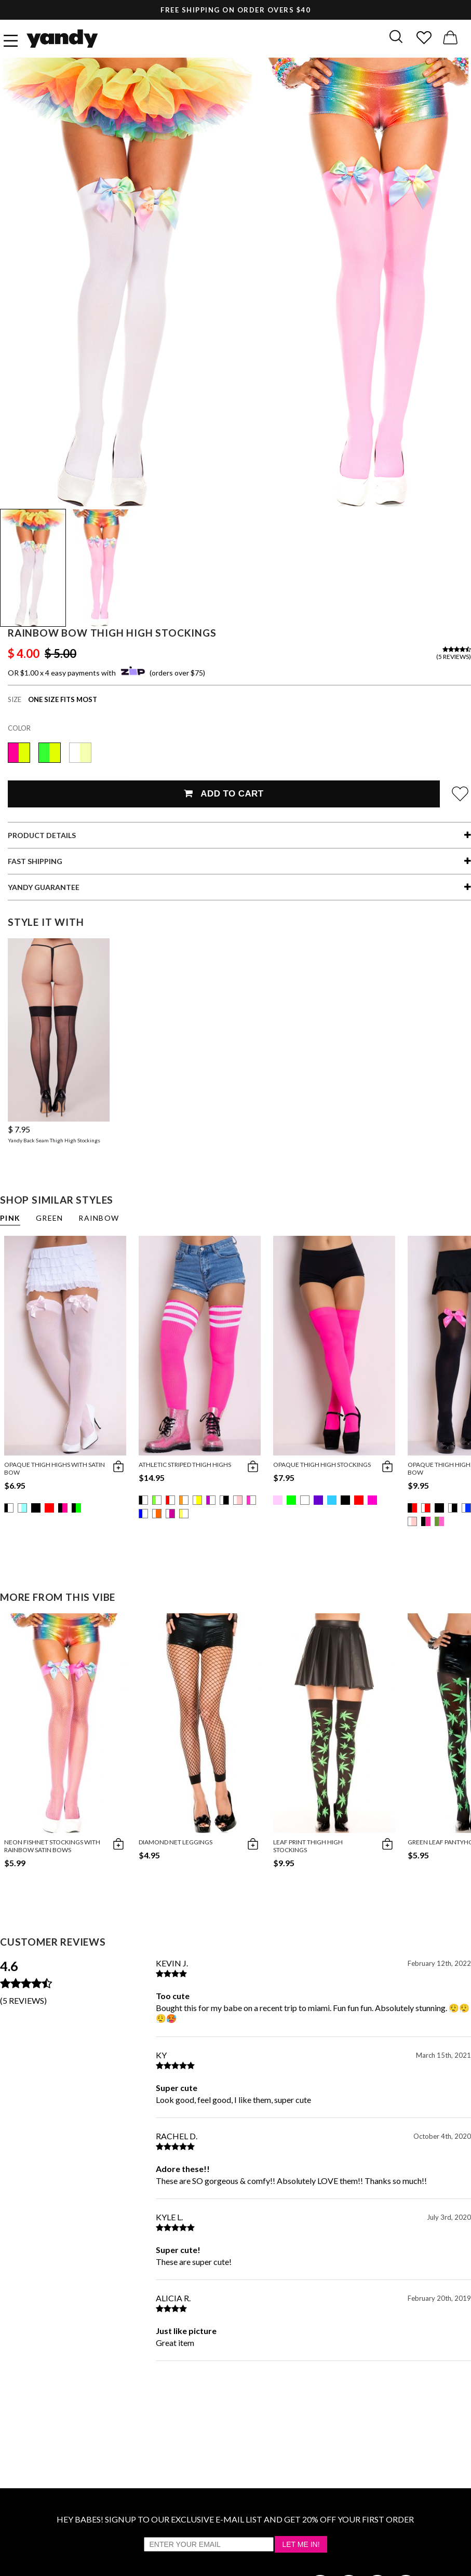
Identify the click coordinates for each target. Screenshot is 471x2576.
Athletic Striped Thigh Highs (185, 1464)
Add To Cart (223, 794)
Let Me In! (300, 2544)
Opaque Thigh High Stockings (322, 1464)
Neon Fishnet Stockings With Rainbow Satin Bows (52, 1846)
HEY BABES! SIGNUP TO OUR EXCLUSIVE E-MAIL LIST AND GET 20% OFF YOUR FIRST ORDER (235, 2519)
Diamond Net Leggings (175, 1842)
